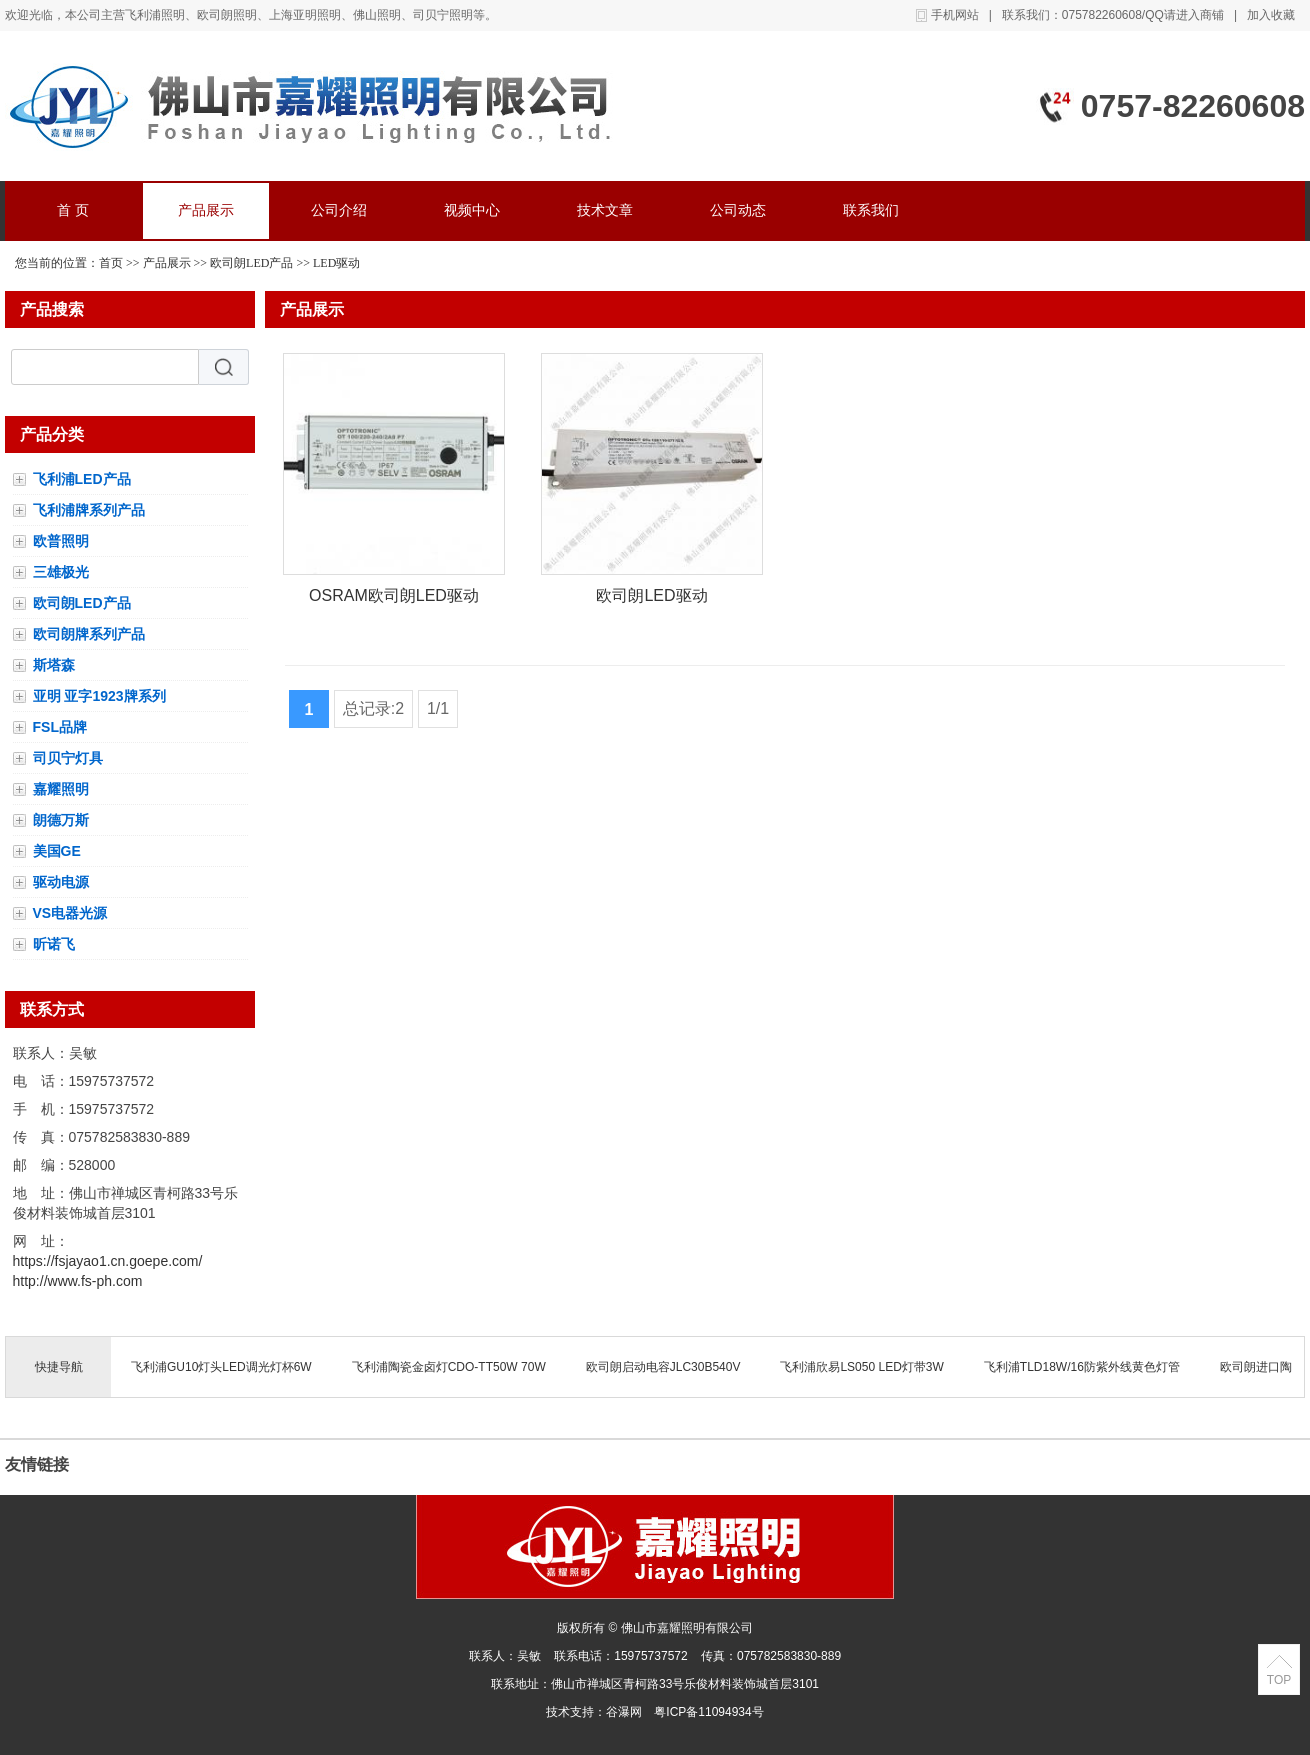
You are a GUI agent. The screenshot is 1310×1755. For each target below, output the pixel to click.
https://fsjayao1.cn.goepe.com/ (108, 1261)
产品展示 (206, 210)
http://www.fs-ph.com (78, 1281)
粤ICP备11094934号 (708, 1712)
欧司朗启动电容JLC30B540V (663, 1367)
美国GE (57, 851)
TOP (1279, 1680)
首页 (111, 263)
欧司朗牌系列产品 (89, 634)
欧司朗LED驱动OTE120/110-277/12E (652, 599)
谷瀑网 (624, 1712)
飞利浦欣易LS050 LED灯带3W (861, 1367)
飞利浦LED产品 (82, 479)
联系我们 (871, 210)
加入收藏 (1271, 15)
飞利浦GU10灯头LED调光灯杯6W (221, 1367)
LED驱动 (336, 263)
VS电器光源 (70, 913)
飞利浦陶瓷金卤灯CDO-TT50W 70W (449, 1367)
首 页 (73, 210)
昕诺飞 (54, 944)
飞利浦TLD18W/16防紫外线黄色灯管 (1082, 1367)
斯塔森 (54, 665)
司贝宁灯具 (68, 758)
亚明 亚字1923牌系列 (99, 696)
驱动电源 (61, 882)
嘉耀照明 (61, 789)
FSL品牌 (60, 727)
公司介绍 (339, 210)
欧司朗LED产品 (251, 263)
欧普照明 (61, 541)
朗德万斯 (61, 820)
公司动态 (738, 210)
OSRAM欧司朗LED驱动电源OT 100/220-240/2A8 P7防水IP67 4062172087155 (394, 599)
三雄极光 (61, 572)
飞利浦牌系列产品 (89, 510)
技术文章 (605, 210)
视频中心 (472, 210)
